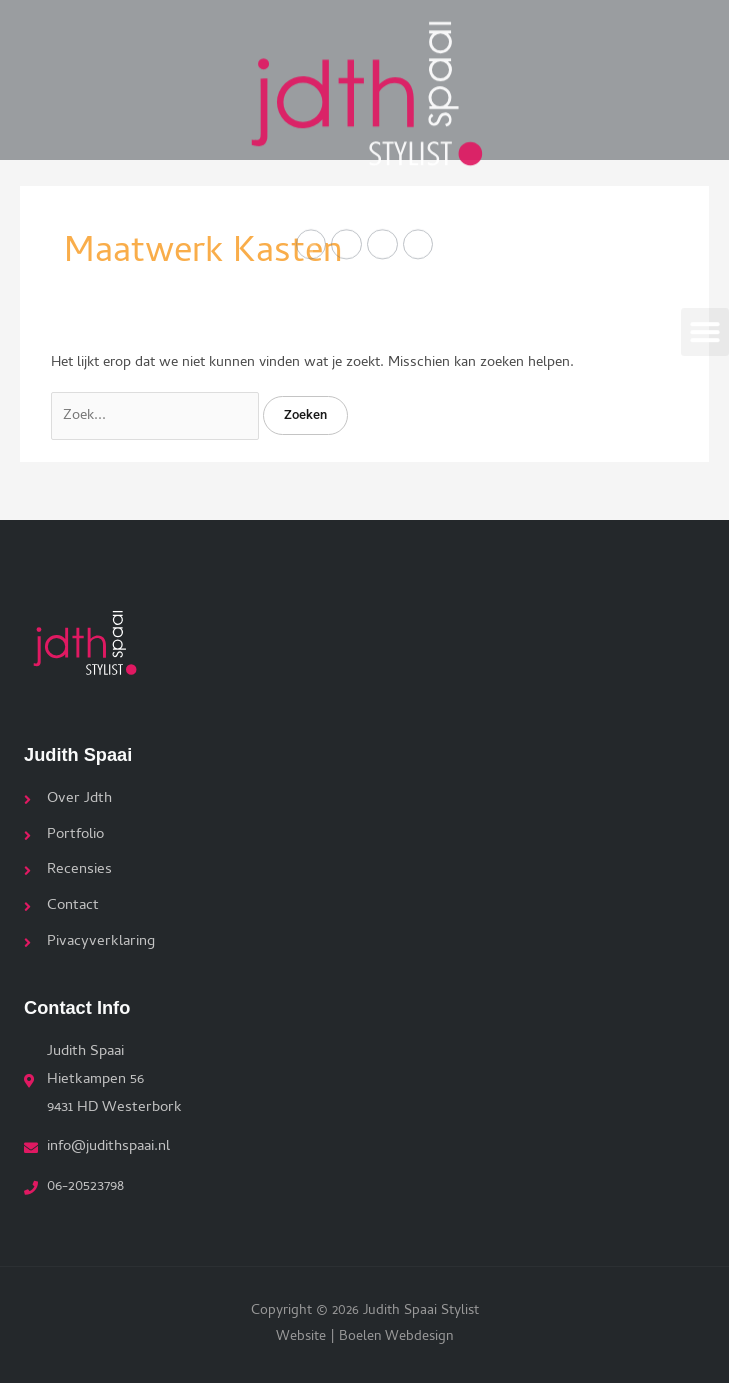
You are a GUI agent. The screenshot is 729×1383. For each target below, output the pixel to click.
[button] (705, 326)
